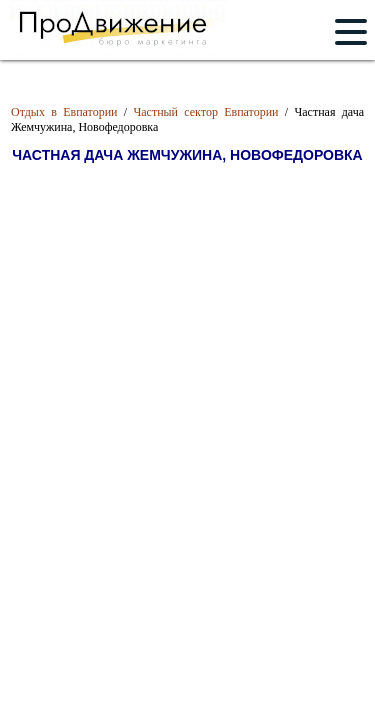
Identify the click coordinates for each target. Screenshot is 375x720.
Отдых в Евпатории (64, 112)
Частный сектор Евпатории (205, 112)
